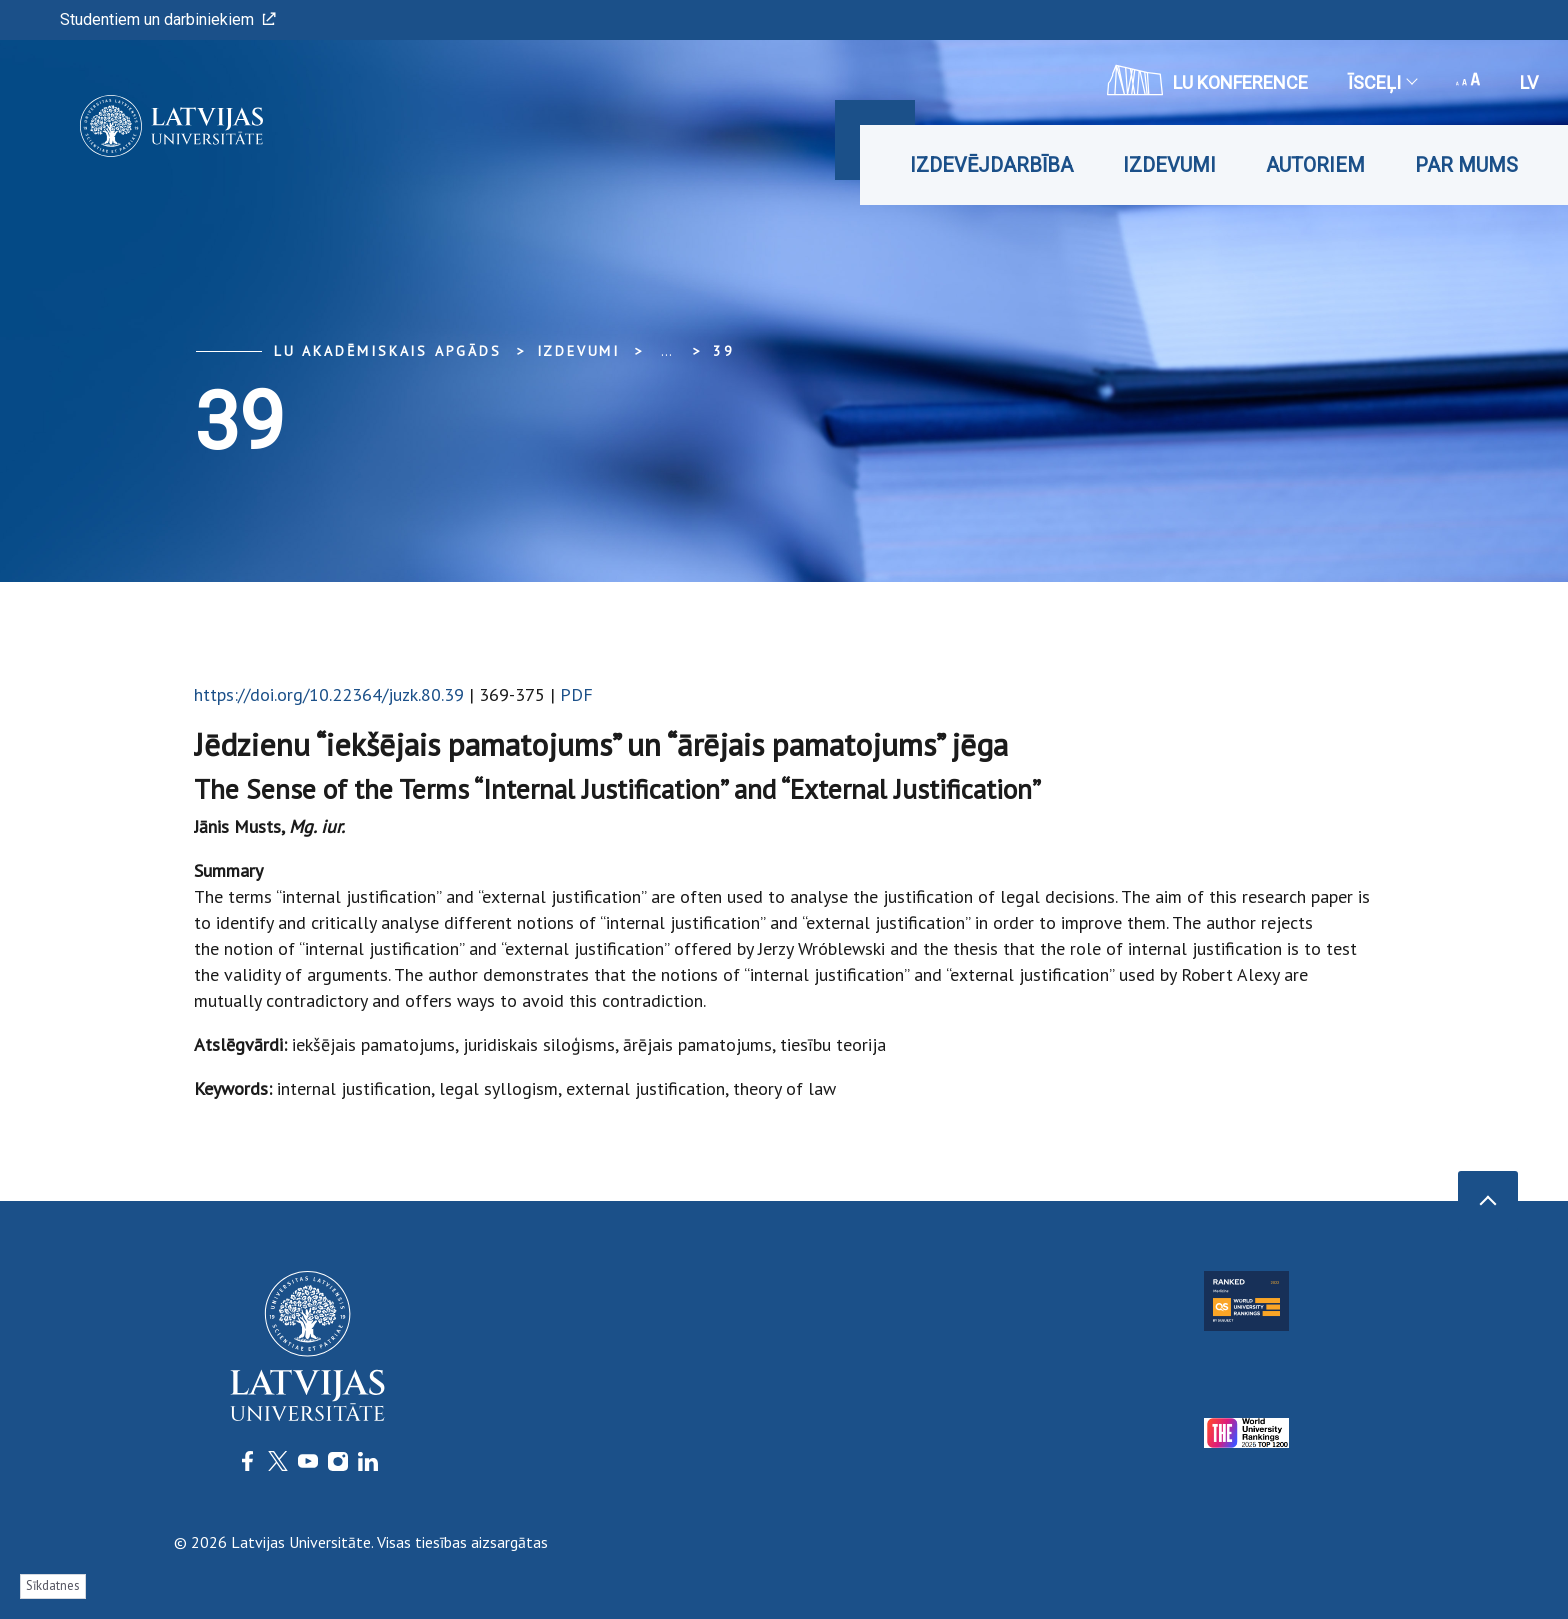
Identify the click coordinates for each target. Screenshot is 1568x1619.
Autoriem (1315, 165)
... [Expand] (666, 351)
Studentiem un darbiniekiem (168, 19)
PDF (576, 694)
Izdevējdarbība (991, 165)
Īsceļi (1382, 82)
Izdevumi (1169, 165)
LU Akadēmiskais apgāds (388, 351)
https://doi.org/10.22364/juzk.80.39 (329, 694)
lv (1529, 82)
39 (724, 351)
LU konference (1207, 80)
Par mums (1466, 165)
